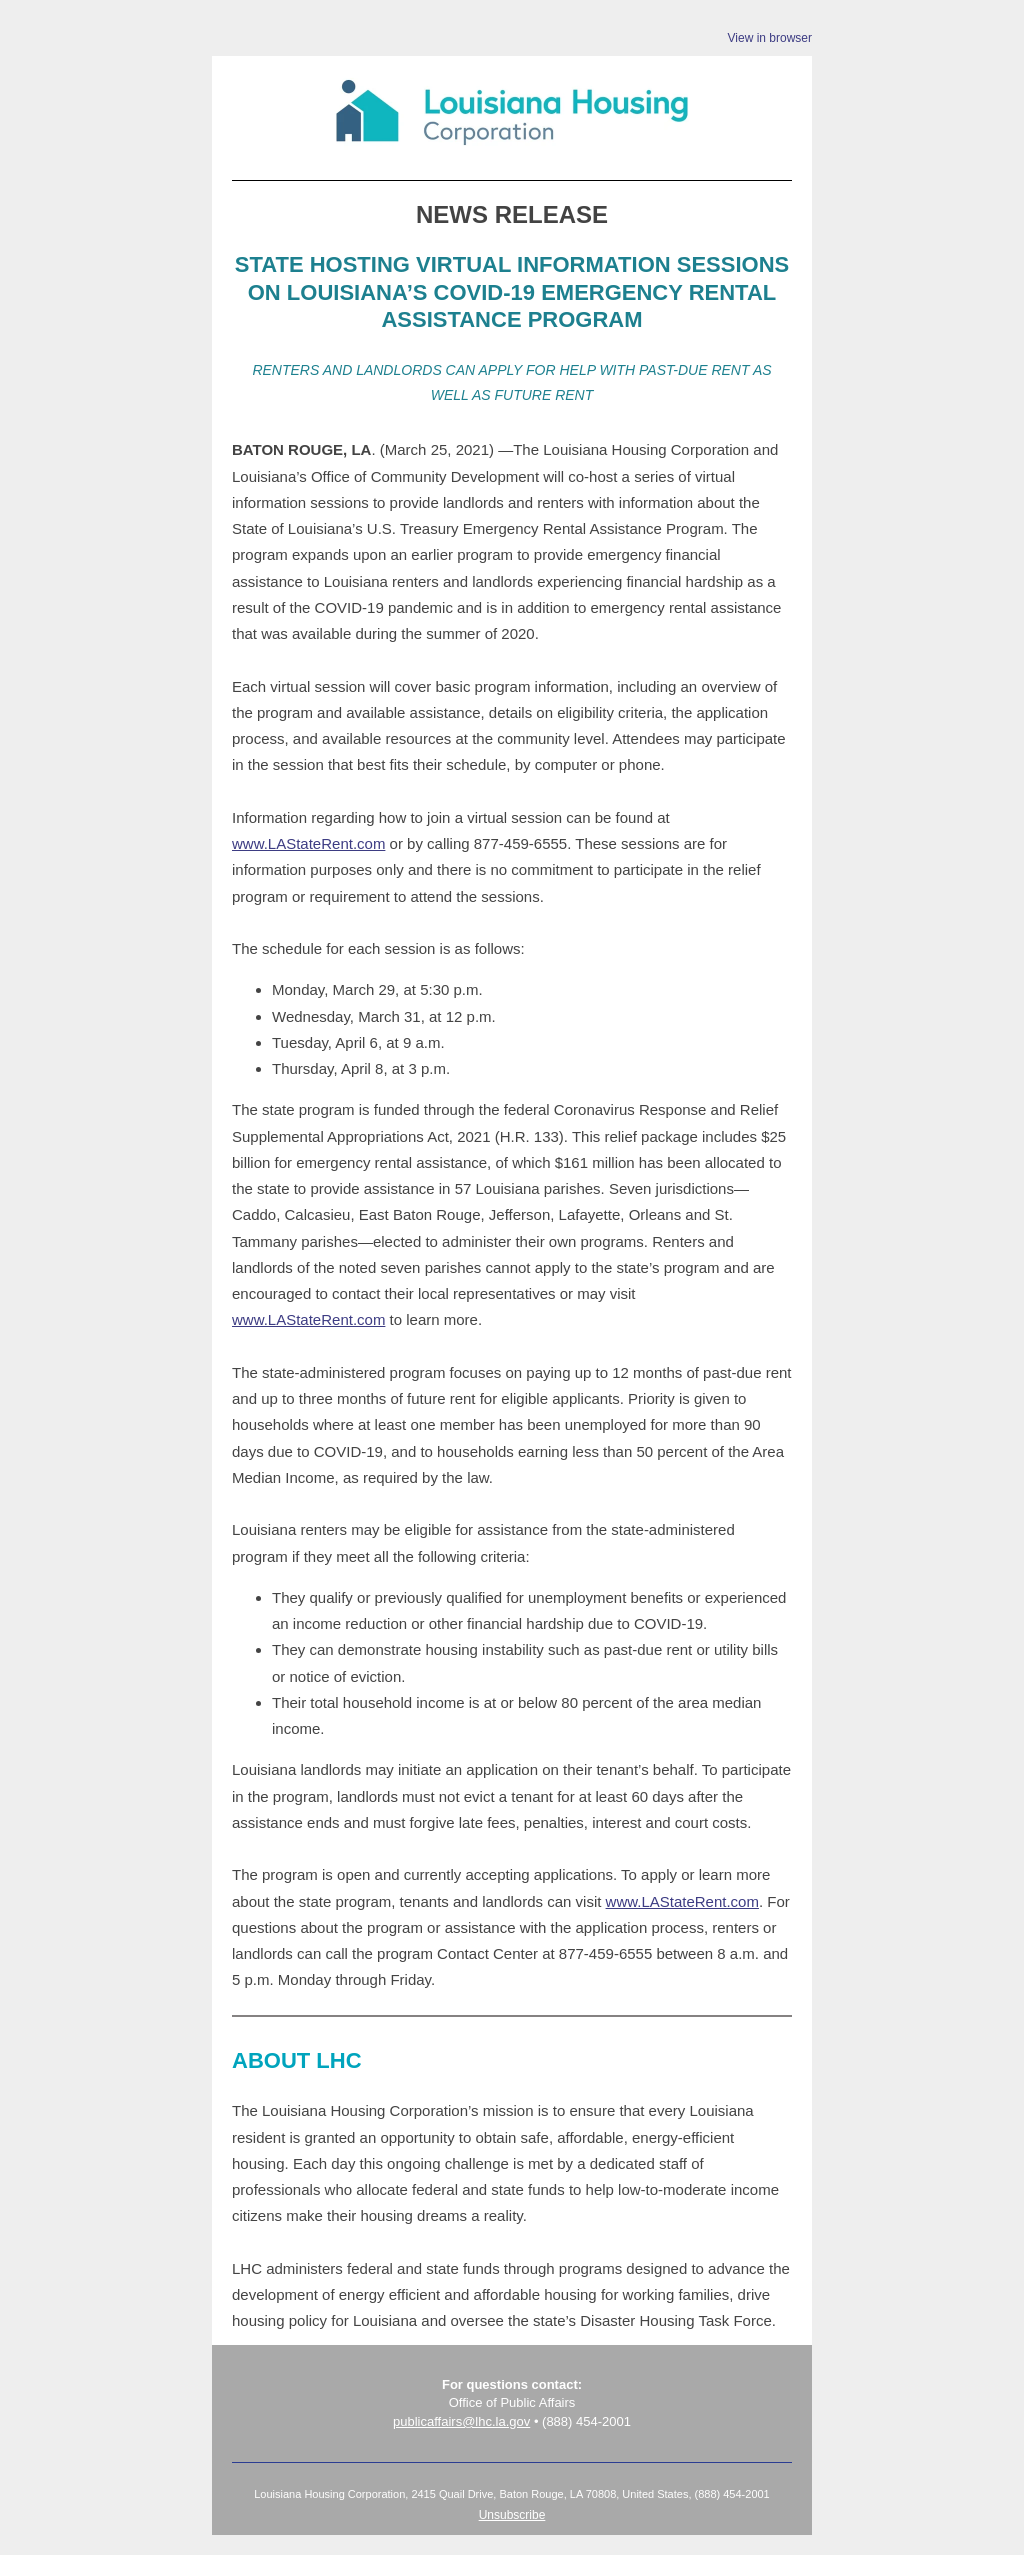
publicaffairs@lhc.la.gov (461, 2421)
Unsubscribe (512, 2515)
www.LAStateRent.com (308, 843)
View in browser (770, 38)
